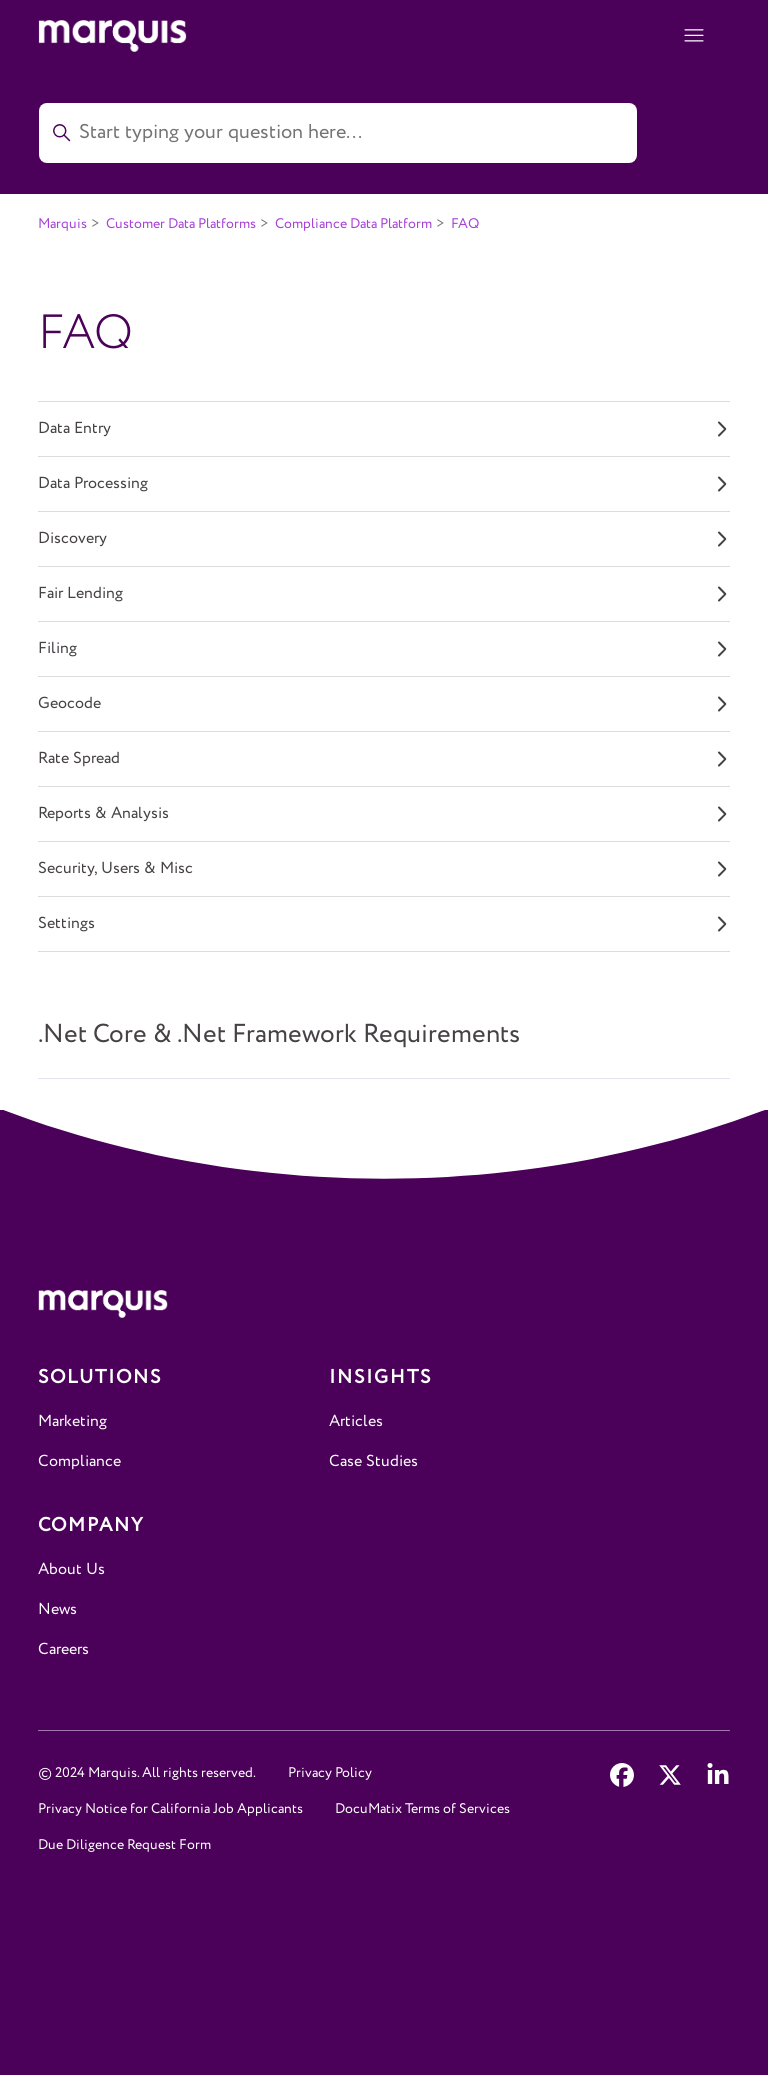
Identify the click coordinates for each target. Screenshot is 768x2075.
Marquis (62, 224)
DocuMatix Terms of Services (422, 1809)
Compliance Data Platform (353, 224)
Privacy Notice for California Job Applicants (170, 1809)
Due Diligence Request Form (124, 1845)
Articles (356, 1421)
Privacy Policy (330, 1773)
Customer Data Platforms (181, 224)
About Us (71, 1569)
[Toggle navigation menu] (694, 36)
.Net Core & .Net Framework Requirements (279, 1035)
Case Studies (373, 1461)
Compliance (79, 1461)
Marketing (72, 1421)
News (57, 1609)
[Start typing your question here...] (338, 133)
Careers (63, 1649)
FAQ (465, 224)
